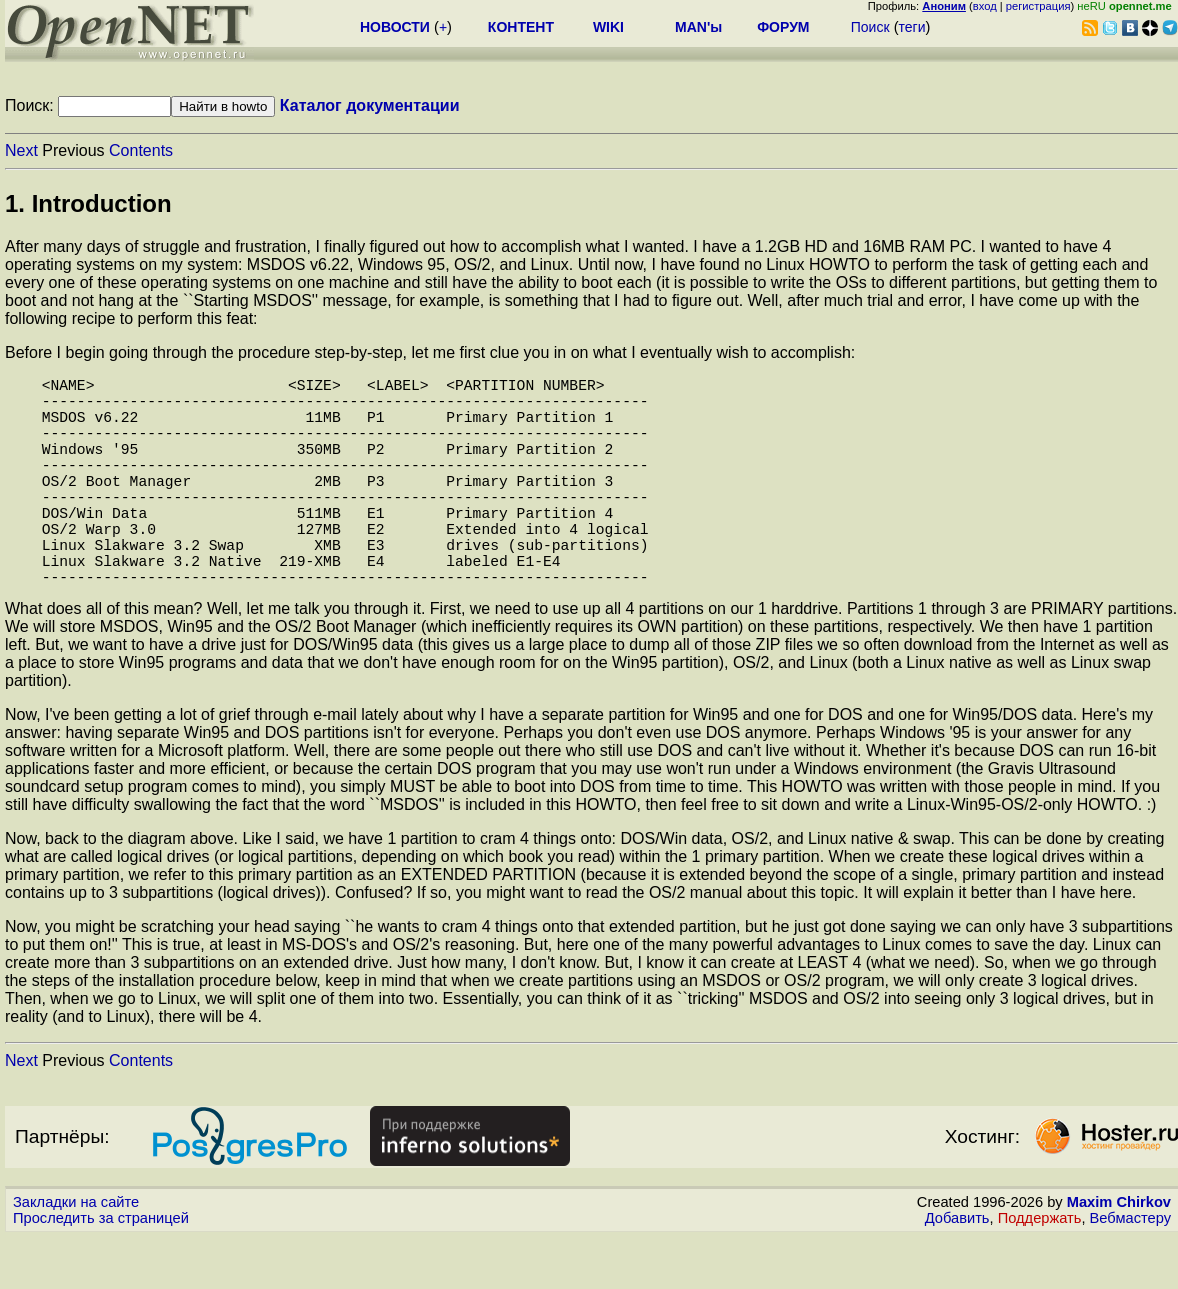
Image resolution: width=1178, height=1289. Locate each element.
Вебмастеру (1130, 1270)
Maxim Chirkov (1119, 1254)
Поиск (870, 27)
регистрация (1038, 6)
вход (985, 6)
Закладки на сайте (76, 1254)
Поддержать (1040, 1270)
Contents (141, 150)
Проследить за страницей (101, 1270)
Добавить (957, 1270)
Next (21, 150)
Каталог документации (370, 105)
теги (912, 27)
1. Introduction (88, 203)
